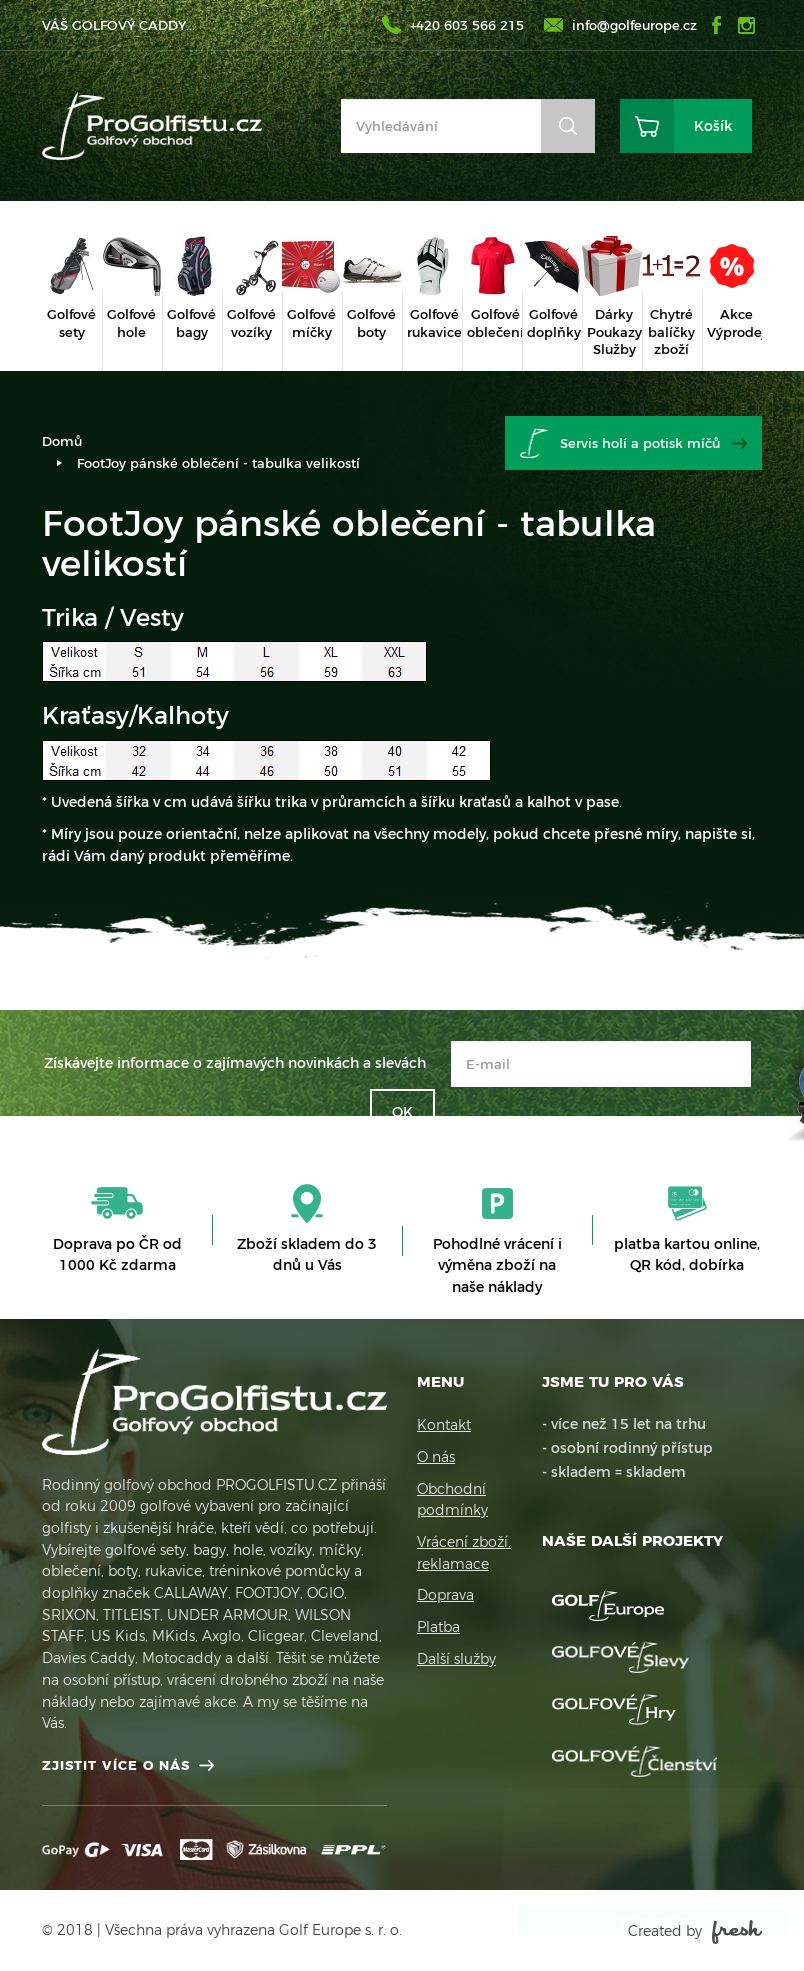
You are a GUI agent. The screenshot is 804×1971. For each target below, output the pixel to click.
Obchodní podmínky (452, 1500)
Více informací (590, 1880)
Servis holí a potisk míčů (640, 443)
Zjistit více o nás (116, 1765)
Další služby (456, 1659)
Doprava (445, 1595)
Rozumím (634, 1921)
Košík (713, 126)
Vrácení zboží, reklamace (464, 1553)
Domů (62, 441)
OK (402, 1112)
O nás (436, 1457)
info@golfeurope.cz (634, 25)
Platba (438, 1627)
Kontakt (444, 1425)
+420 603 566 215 (467, 25)
